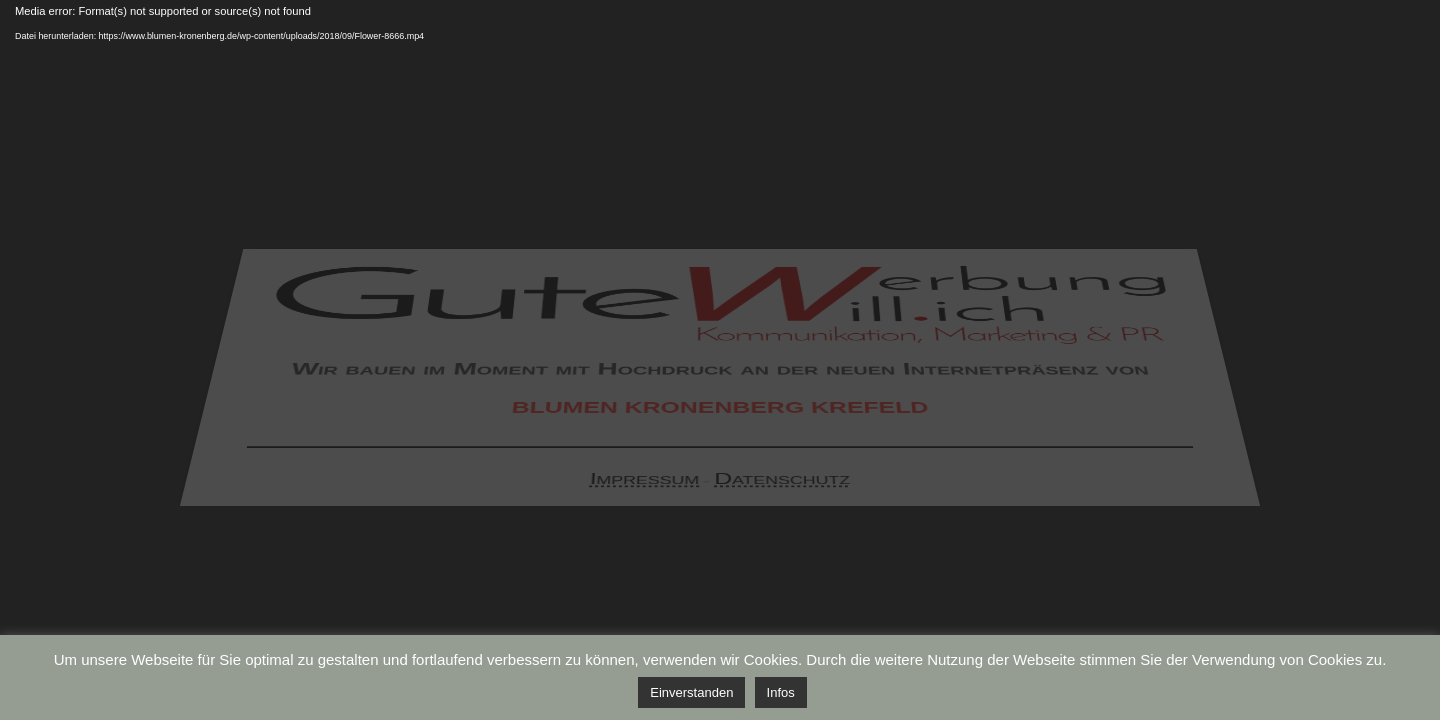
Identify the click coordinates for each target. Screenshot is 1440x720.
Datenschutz (782, 483)
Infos (781, 692)
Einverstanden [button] (691, 692)
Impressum (645, 483)
